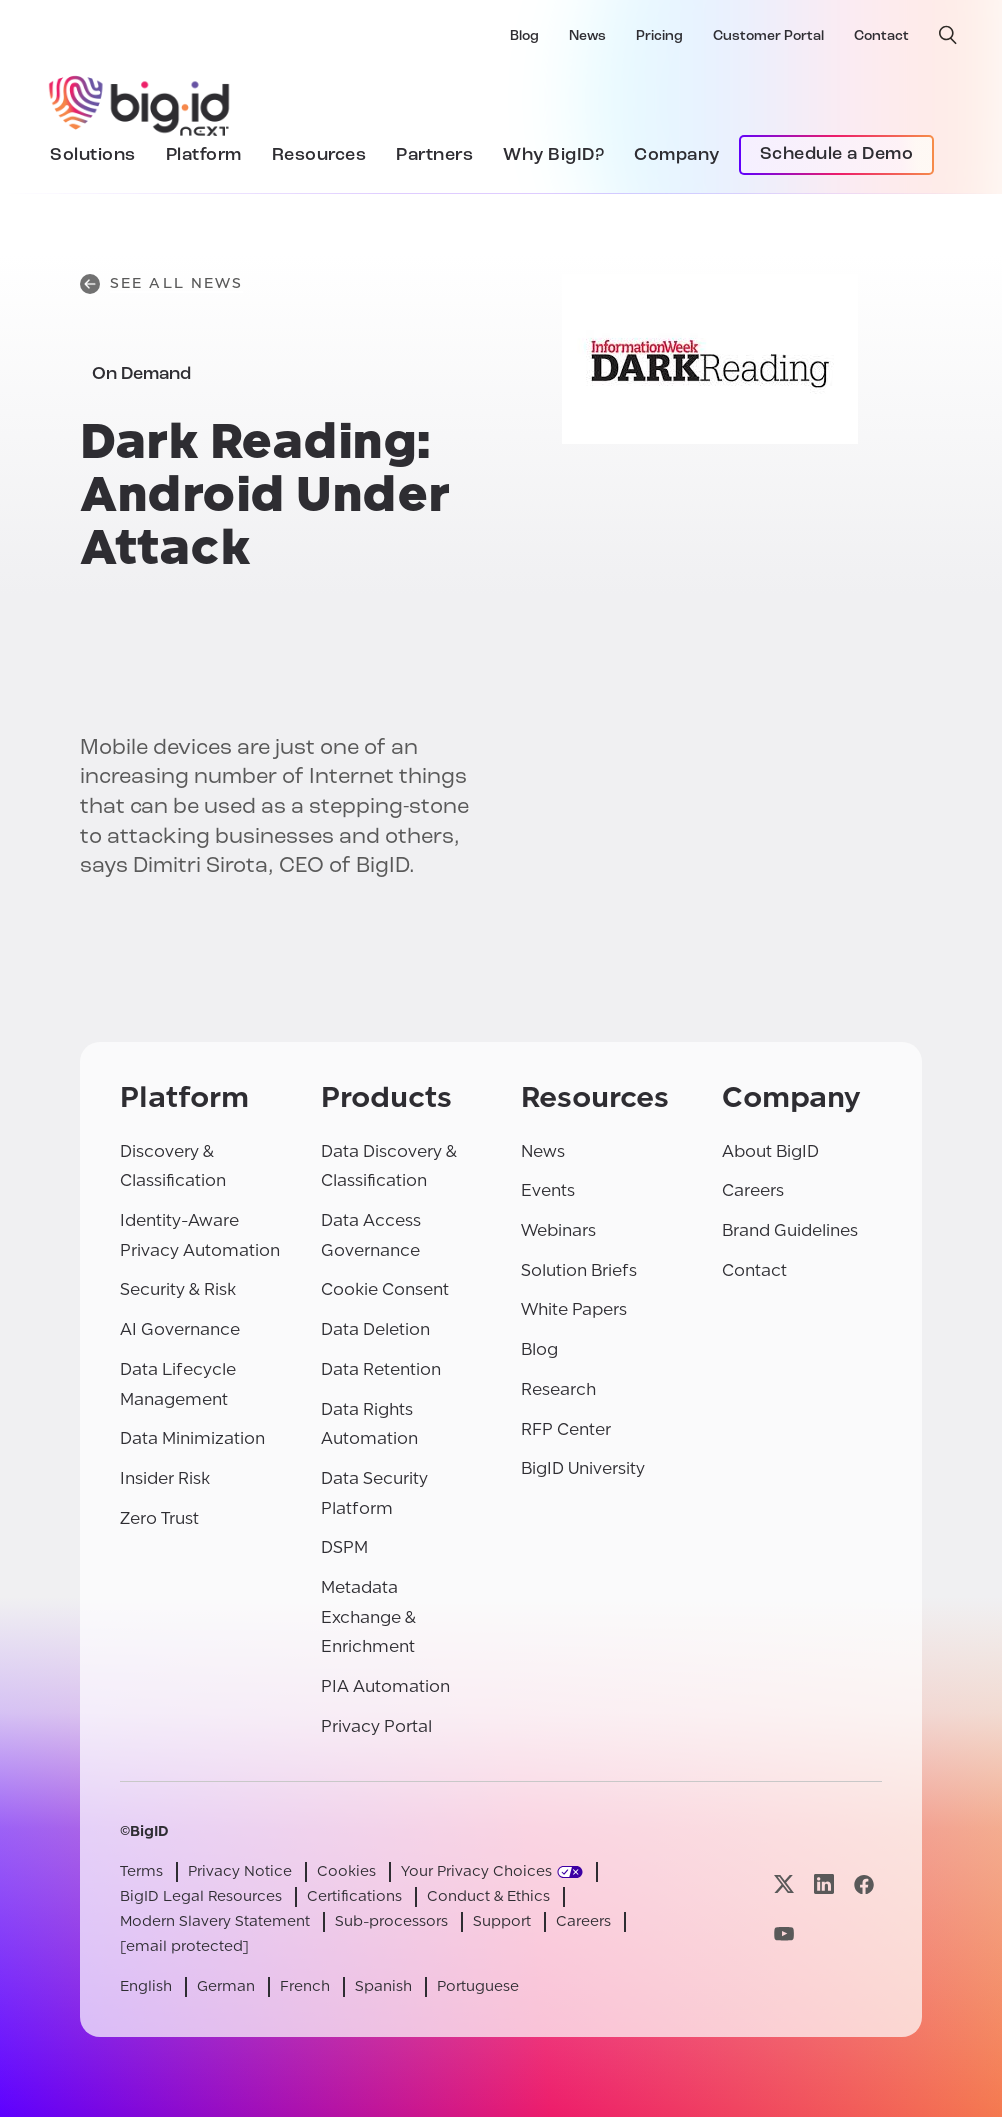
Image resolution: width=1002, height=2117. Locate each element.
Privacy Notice (240, 1871)
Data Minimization (192, 1438)
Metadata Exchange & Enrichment (368, 1617)
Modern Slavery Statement (215, 1921)
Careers (753, 1190)
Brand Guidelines (790, 1230)
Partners (434, 155)
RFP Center (566, 1429)
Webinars (558, 1230)
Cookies (346, 1871)
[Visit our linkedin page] (824, 1884)
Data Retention (381, 1369)
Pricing (659, 36)
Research (558, 1389)
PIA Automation (385, 1686)
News (587, 36)
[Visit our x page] (784, 1884)
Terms (141, 1871)
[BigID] (140, 103)
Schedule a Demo (837, 154)
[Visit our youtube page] (784, 1934)
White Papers (574, 1309)
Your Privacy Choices (476, 1871)
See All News (161, 284)
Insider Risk (165, 1478)
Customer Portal (768, 36)
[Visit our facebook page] (864, 1884)
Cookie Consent (385, 1289)
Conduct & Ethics (488, 1896)
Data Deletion (375, 1329)
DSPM (344, 1547)
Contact (881, 36)
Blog (524, 36)
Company (677, 155)
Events (548, 1190)
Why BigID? (553, 155)
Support (502, 1921)
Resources (319, 155)
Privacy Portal (376, 1726)
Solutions (93, 155)
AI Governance (180, 1329)
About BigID (770, 1151)
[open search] (948, 35)
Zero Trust (159, 1518)
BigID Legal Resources (201, 1896)
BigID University (583, 1468)
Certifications (354, 1896)
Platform (204, 155)
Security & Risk (178, 1289)
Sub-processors (391, 1921)
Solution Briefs (579, 1270)
